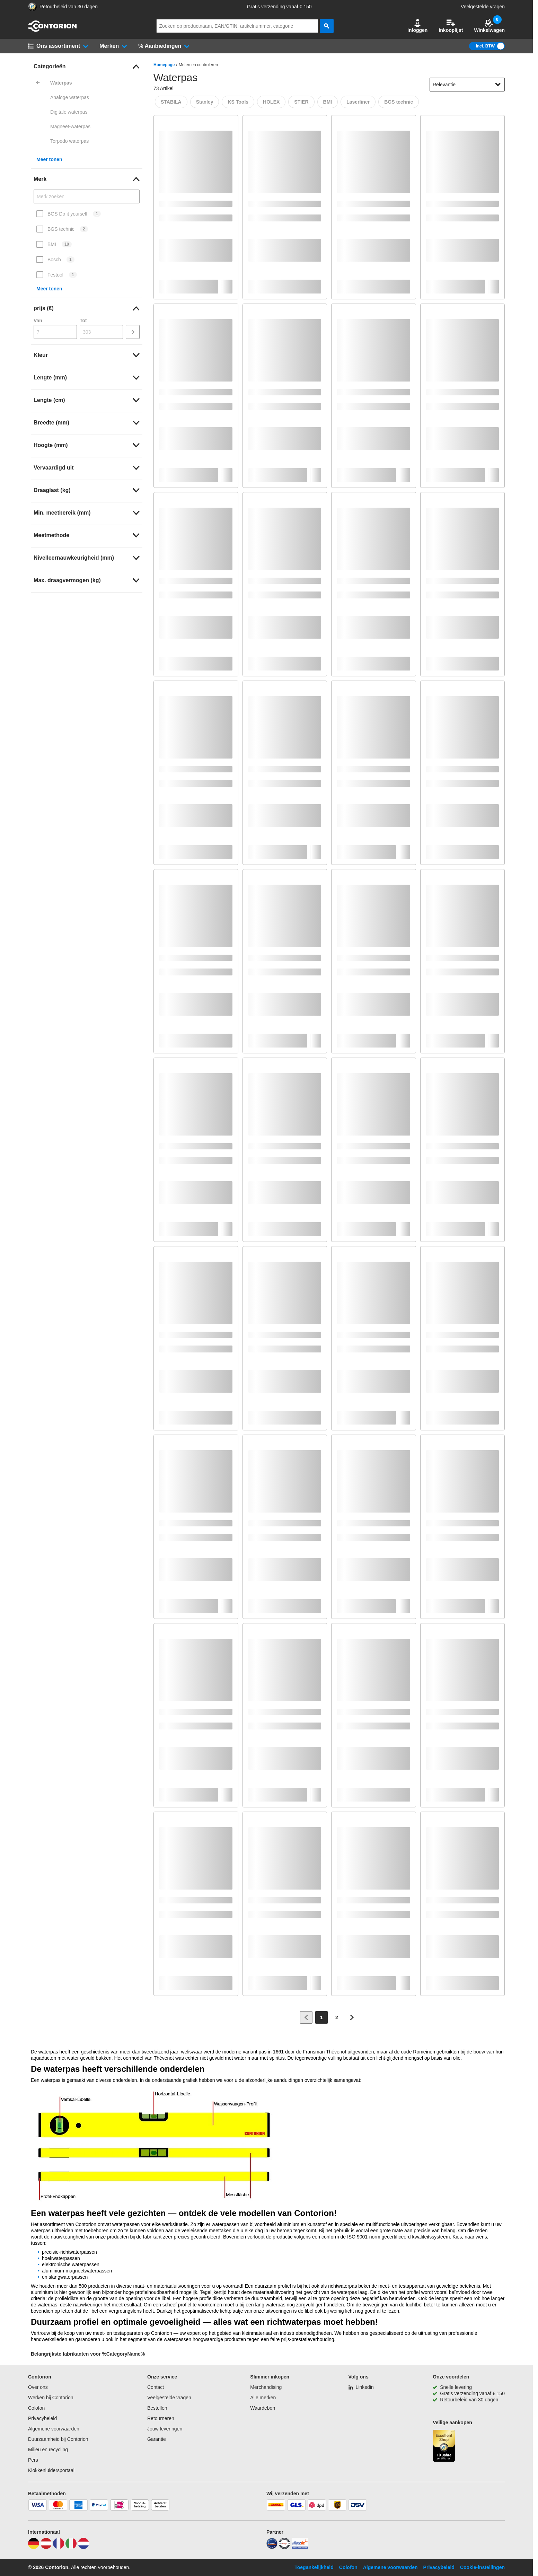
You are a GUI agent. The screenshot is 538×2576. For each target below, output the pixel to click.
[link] (86, 66)
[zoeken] (327, 26)
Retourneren (160, 2418)
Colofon (36, 2408)
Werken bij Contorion (50, 2397)
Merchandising (266, 2387)
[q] (237, 26)
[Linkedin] (361, 2387)
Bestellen (157, 2408)
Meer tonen (49, 159)
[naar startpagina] (52, 30)
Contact (155, 2387)
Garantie (156, 2439)
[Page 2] (336, 2017)
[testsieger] (284, 2547)
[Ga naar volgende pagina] (352, 2017)
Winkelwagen (489, 26)
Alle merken (263, 2397)
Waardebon (262, 2408)
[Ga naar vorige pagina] (306, 2017)
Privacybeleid (42, 2418)
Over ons (38, 2387)
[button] (417, 26)
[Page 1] (321, 2017)
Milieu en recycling (48, 2449)
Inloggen (417, 26)
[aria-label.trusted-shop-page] (32, 6)
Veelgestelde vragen (483, 6)
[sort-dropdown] (467, 84)
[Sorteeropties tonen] (498, 84)
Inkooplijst (451, 26)
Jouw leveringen (164, 2429)
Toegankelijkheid (314, 2567)
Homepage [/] (164, 64)
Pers (33, 2460)
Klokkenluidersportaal (51, 2470)
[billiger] (300, 2547)
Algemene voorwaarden (53, 2429)
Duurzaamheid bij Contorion (58, 2439)
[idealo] (271, 2547)
